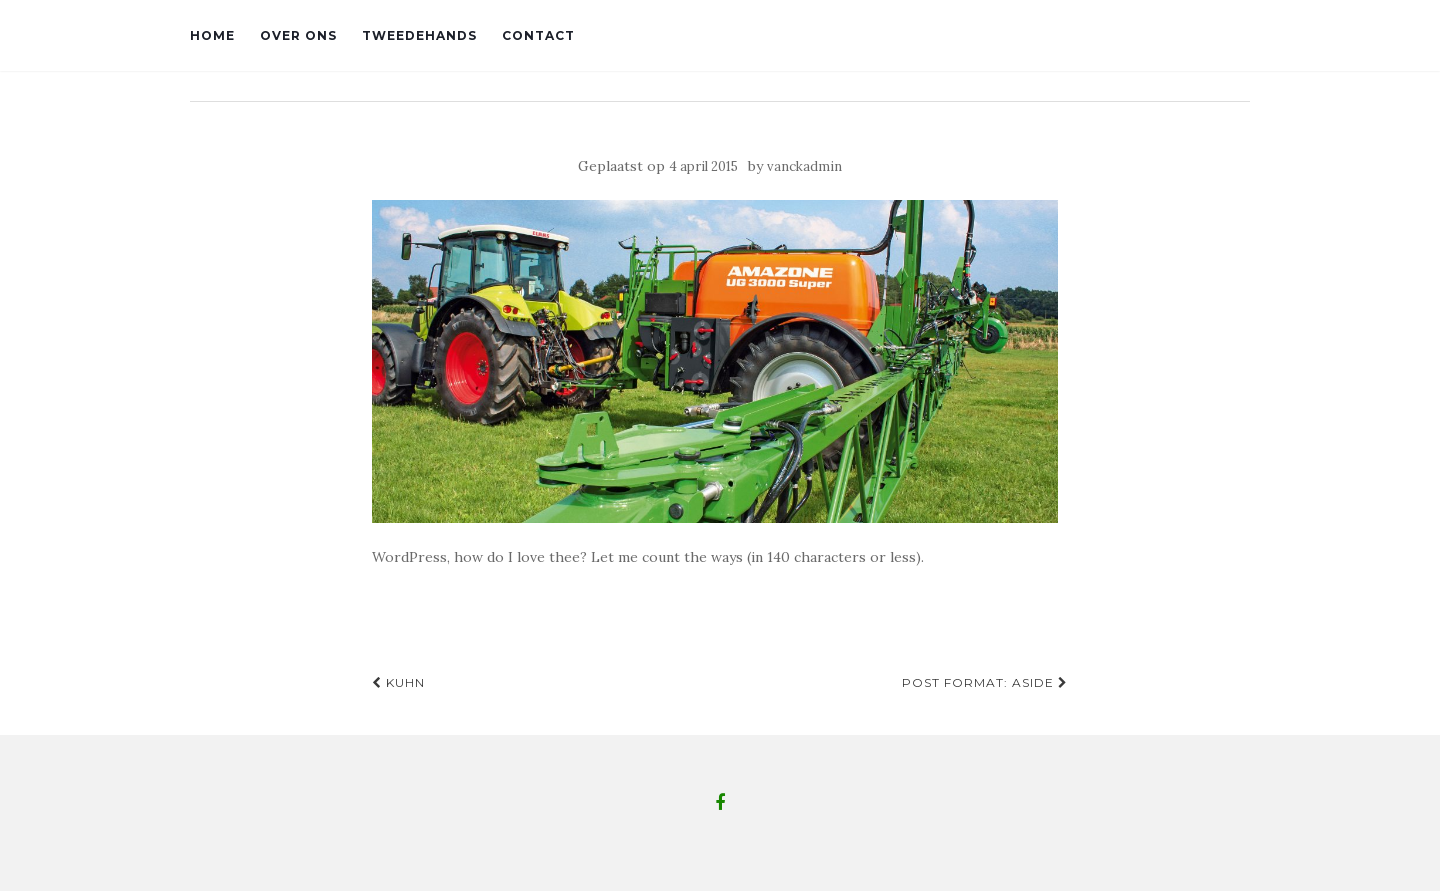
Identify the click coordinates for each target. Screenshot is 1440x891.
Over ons (298, 35)
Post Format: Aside (985, 682)
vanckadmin (804, 166)
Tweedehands (419, 35)
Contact (538, 35)
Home (212, 35)
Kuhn (398, 682)
